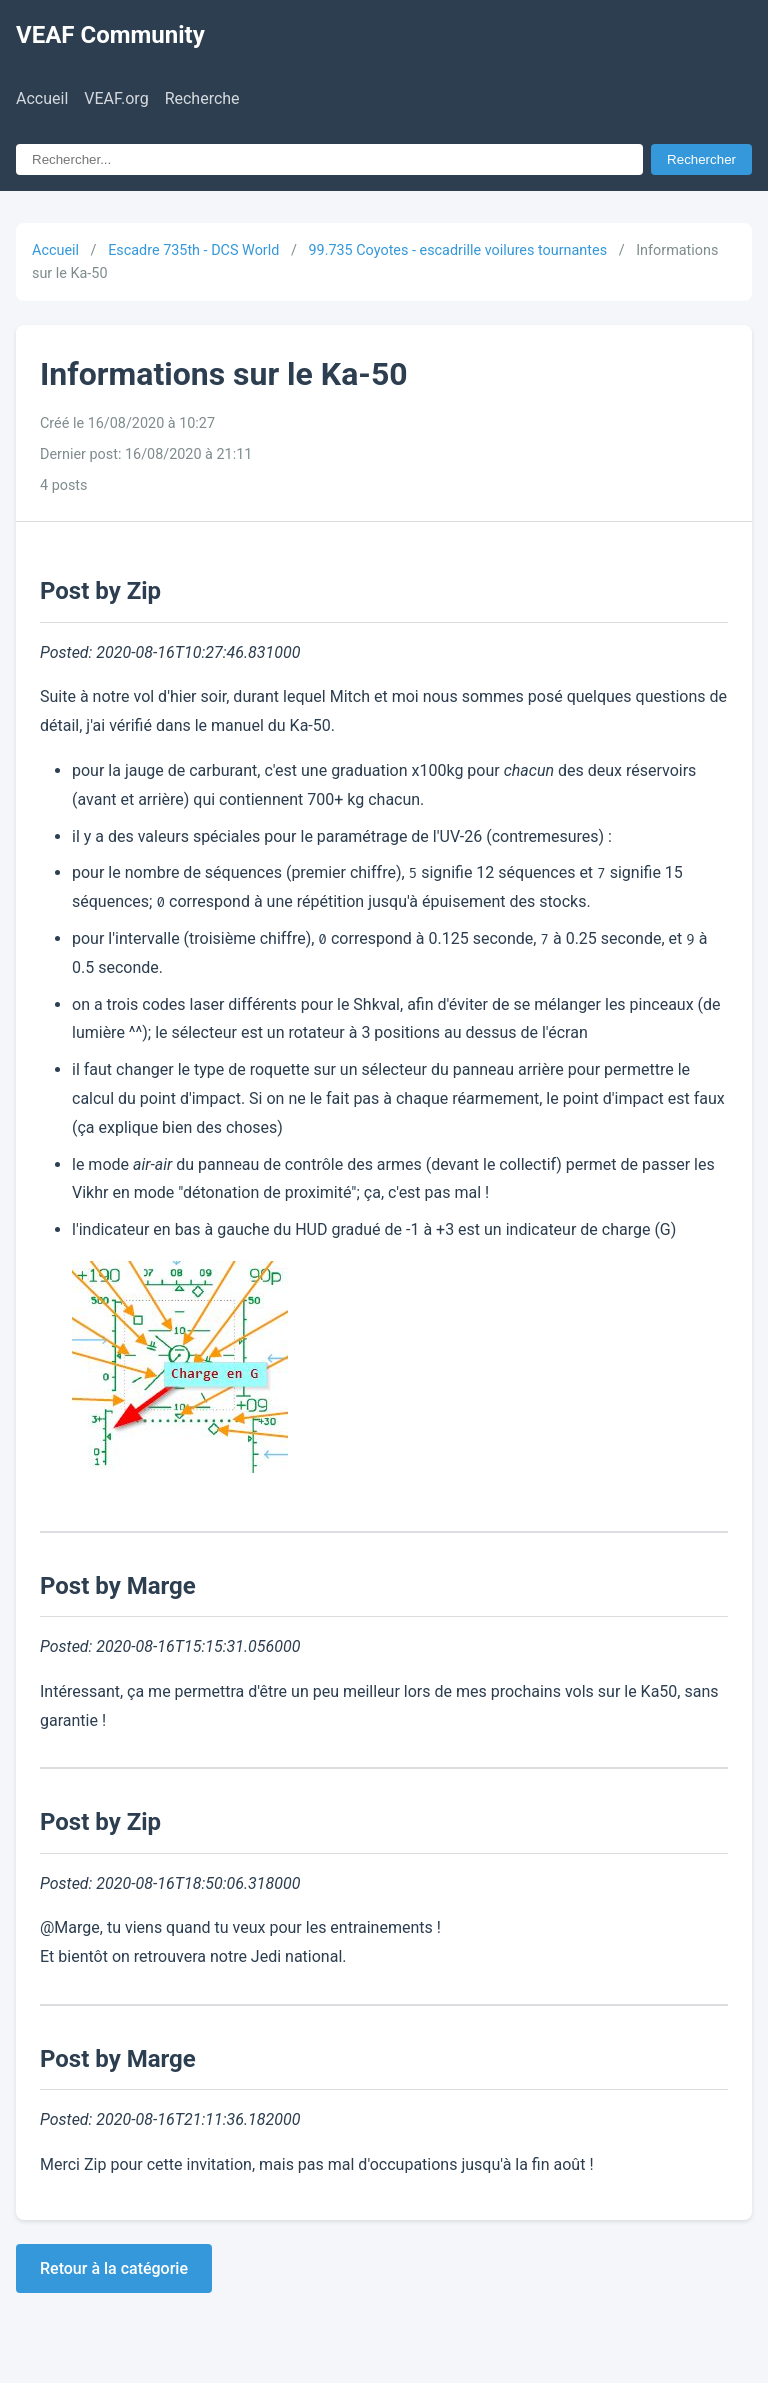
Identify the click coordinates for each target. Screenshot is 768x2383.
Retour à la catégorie (114, 2268)
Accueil (42, 98)
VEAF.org (116, 98)
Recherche (202, 98)
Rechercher (701, 159)
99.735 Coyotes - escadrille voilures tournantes (457, 250)
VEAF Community (110, 35)
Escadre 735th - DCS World (193, 250)
